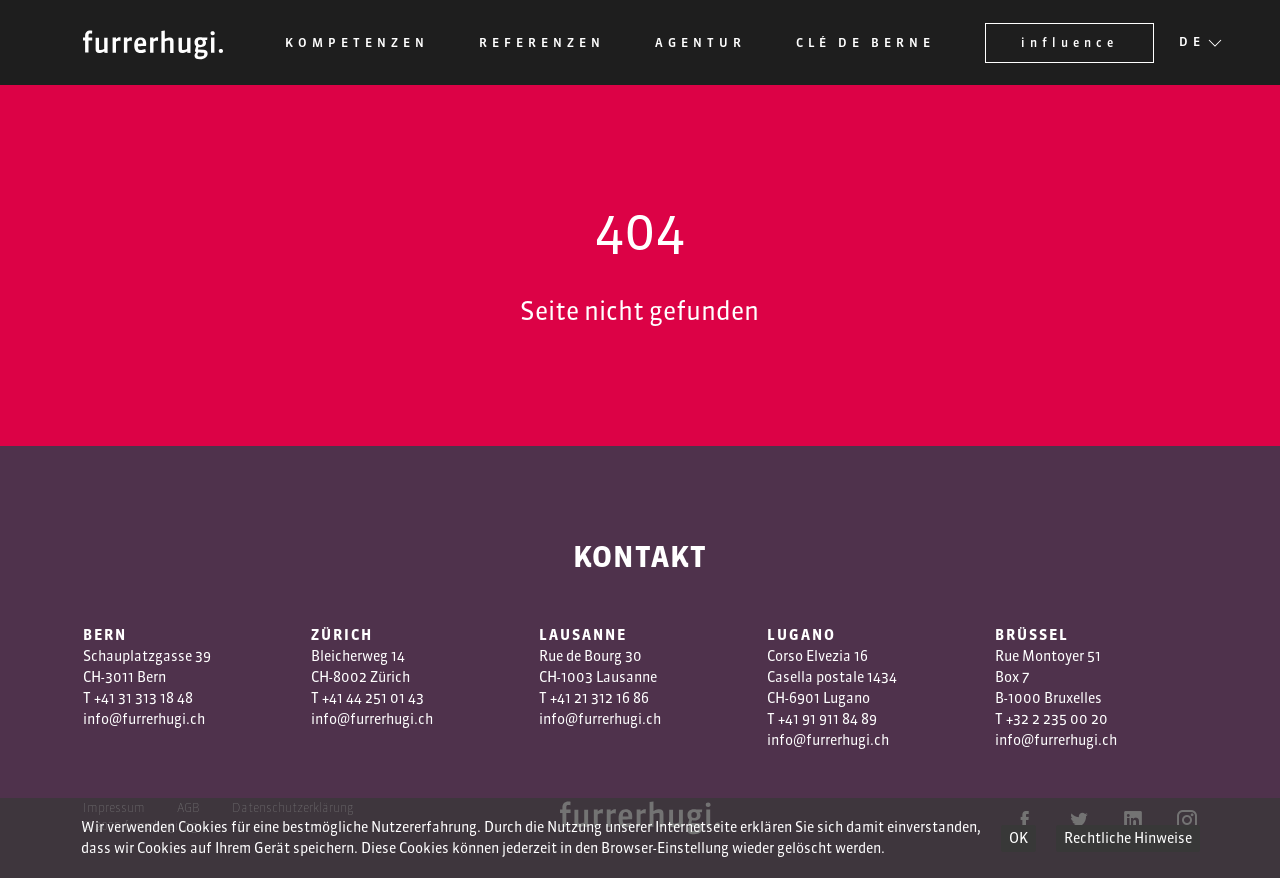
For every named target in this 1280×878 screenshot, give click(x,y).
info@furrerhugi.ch (144, 719)
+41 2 (566, 698)
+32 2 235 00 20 (1057, 719)
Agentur (700, 42)
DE (1192, 43)
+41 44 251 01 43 (373, 698)
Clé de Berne (865, 42)
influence (1069, 42)
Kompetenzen (357, 42)
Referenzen (542, 42)
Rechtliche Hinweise (1128, 838)
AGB (188, 807)
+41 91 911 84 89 (827, 719)
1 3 (590, 698)
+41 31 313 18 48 (143, 698)
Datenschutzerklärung (293, 807)
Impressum (114, 807)
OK (1018, 838)
